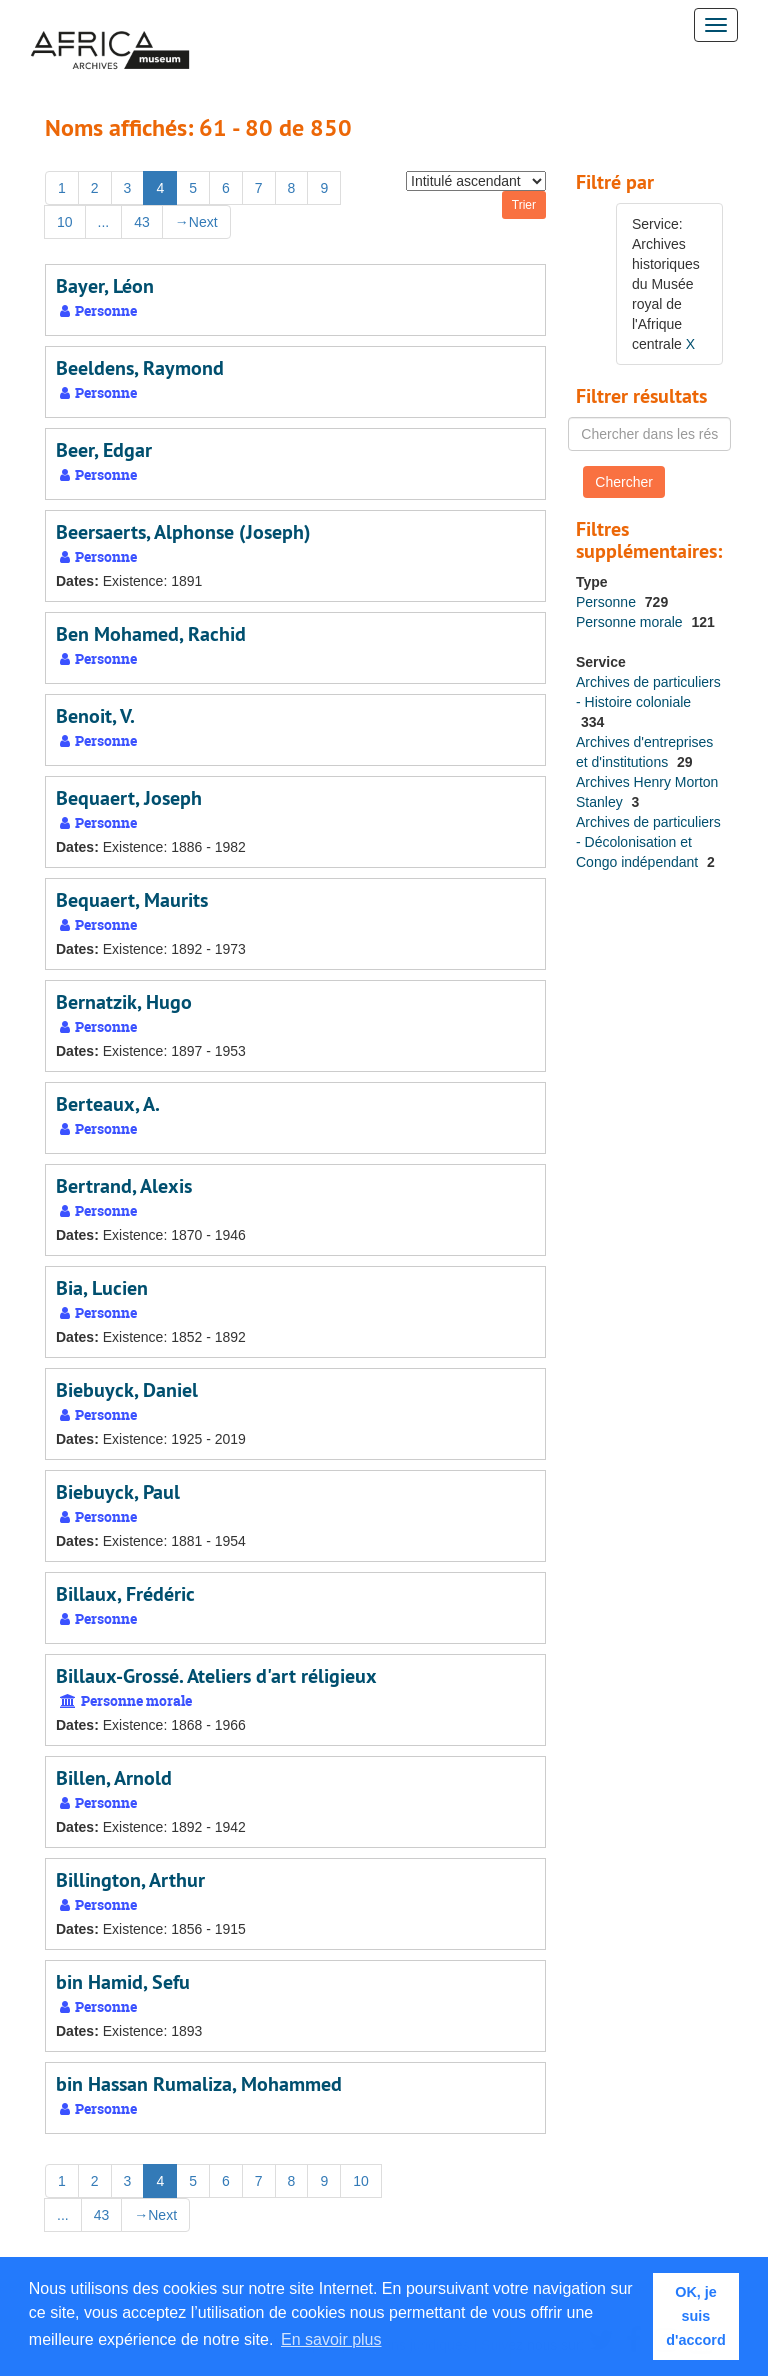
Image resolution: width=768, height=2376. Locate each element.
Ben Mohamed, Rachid (151, 634)
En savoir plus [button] (331, 2339)
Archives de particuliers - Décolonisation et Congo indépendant (648, 842)
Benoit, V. (95, 716)
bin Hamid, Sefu (123, 1982)
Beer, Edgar (104, 450)
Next (196, 222)
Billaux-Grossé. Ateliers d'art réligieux (216, 1676)
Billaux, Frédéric (125, 1594)
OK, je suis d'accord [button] (695, 2316)
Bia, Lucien (102, 1288)
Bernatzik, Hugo (124, 1002)
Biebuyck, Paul (118, 1492)
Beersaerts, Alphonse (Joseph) (183, 532)
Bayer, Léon (105, 286)
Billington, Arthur (130, 1880)
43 (142, 222)
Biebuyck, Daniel (127, 1390)
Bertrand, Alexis (124, 1186)
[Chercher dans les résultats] (649, 434)
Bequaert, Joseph (129, 798)
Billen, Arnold (114, 1778)
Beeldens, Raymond (140, 368)
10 (65, 222)
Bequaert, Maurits (132, 900)
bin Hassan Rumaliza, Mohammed (199, 2084)
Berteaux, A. (108, 1104)
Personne (608, 602)
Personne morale (631, 622)
